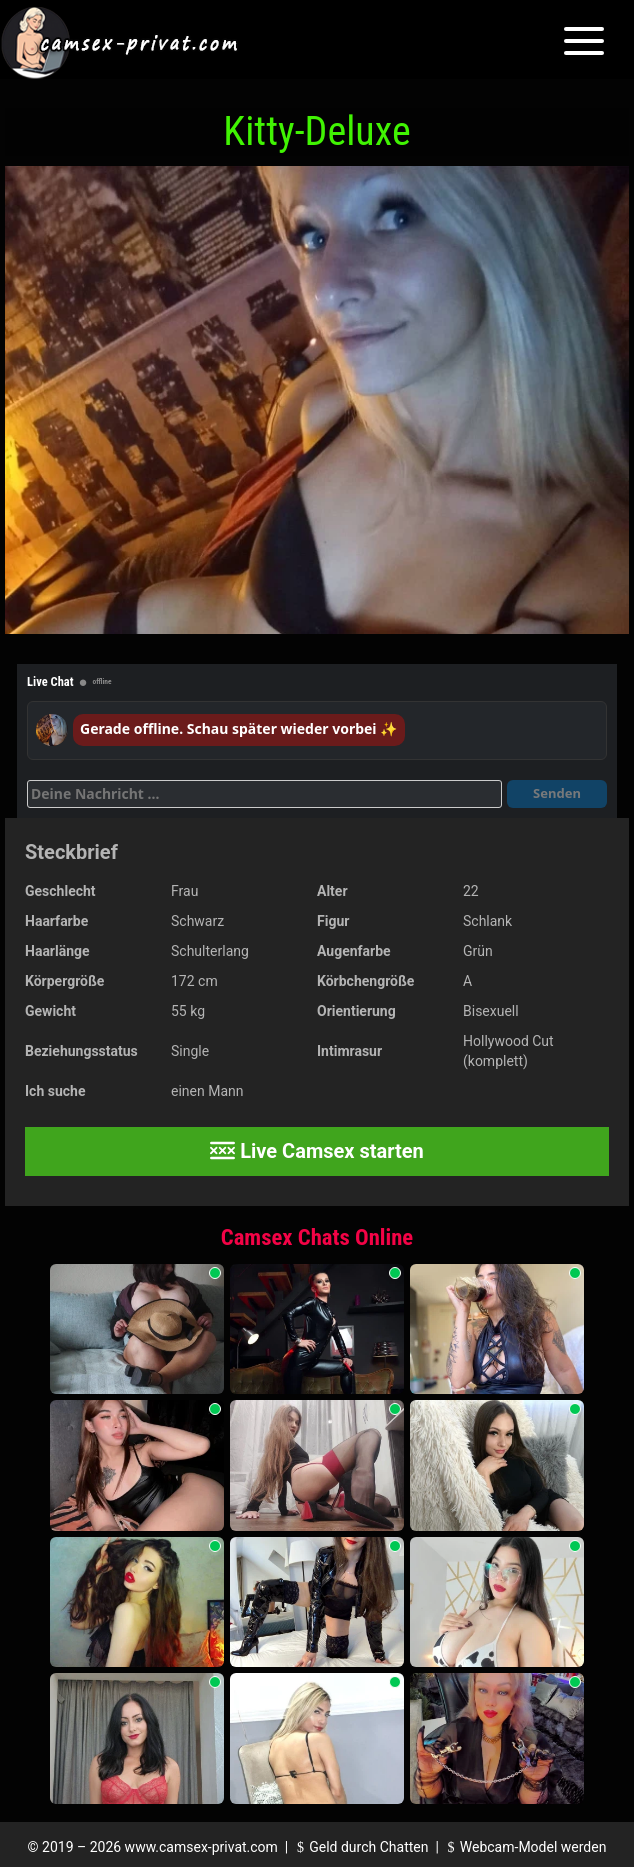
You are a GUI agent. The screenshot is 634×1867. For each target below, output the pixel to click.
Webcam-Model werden (524, 1847)
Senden (557, 793)
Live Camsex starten (317, 1151)
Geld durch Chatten (360, 1847)
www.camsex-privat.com (201, 1847)
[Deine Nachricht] (264, 794)
